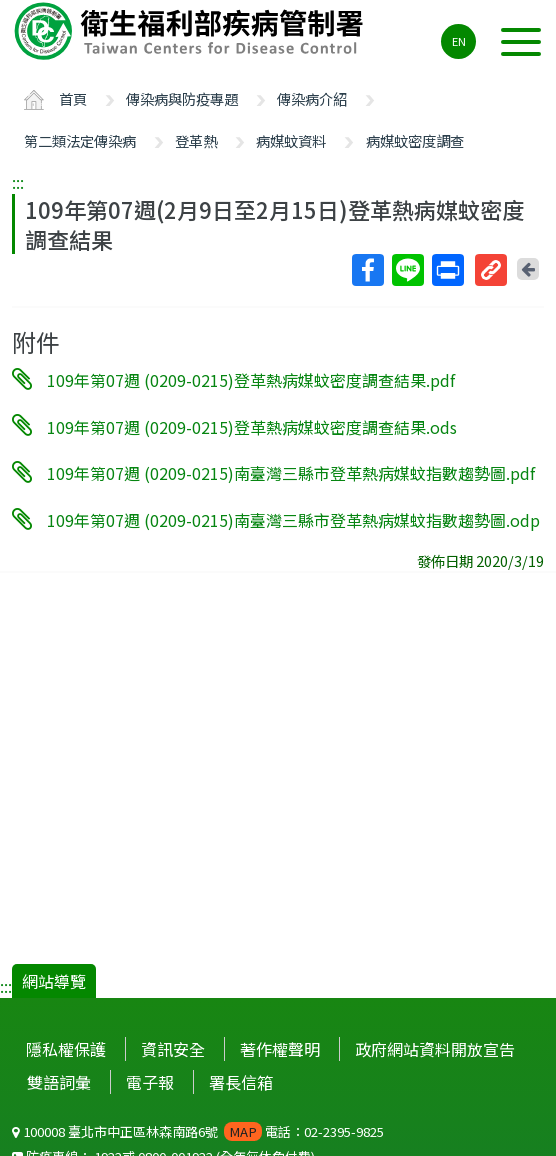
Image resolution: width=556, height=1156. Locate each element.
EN (459, 41)
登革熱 (196, 140)
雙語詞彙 (59, 1082)
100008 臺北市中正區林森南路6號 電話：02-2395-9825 (198, 1131)
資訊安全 (173, 1049)
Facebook (367, 270)
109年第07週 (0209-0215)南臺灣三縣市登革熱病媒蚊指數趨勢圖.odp (293, 520)
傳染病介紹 (312, 98)
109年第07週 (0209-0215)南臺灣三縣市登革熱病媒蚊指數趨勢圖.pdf (291, 473)
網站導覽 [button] (54, 981)
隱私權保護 (66, 1049)
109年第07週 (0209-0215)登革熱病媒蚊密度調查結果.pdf (251, 380)
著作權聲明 (280, 1049)
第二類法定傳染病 (80, 140)
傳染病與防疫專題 (182, 98)
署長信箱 (241, 1082)
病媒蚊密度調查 (415, 140)
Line (407, 270)
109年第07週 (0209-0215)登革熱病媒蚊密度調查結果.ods (252, 426)
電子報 (150, 1082)
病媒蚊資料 (291, 140)
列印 (447, 270)
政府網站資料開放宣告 (435, 1049)
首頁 (73, 98)
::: (18, 182)
